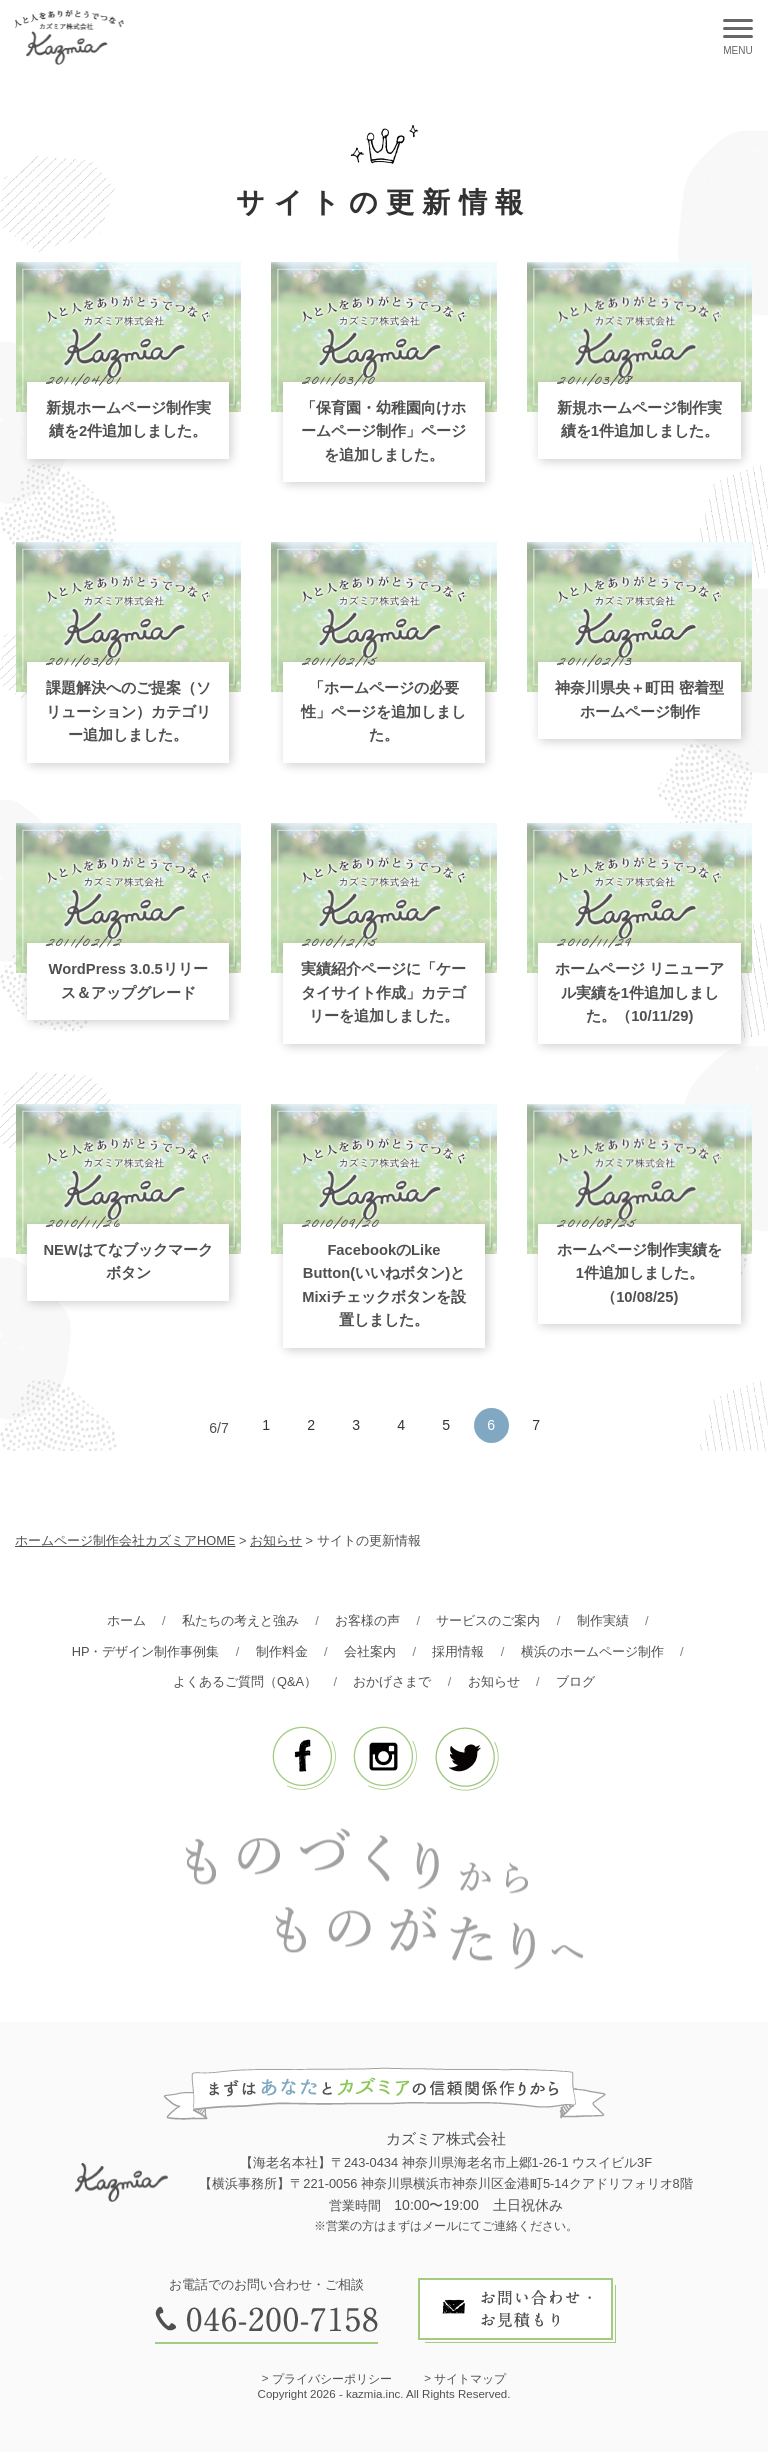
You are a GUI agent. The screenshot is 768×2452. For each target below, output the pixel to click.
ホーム (126, 1620)
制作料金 (282, 1651)
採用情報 (458, 1651)
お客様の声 (367, 1620)
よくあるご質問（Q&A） (245, 1681)
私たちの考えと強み (240, 1620)
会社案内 (370, 1651)
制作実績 (603, 1620)
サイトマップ (470, 2379)
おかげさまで (392, 1681)
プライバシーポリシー (332, 2379)
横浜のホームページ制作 (592, 1651)
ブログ (575, 1681)
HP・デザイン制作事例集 (146, 1651)
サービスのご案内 (488, 1620)
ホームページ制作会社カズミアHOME (125, 1540)
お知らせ (276, 1540)
